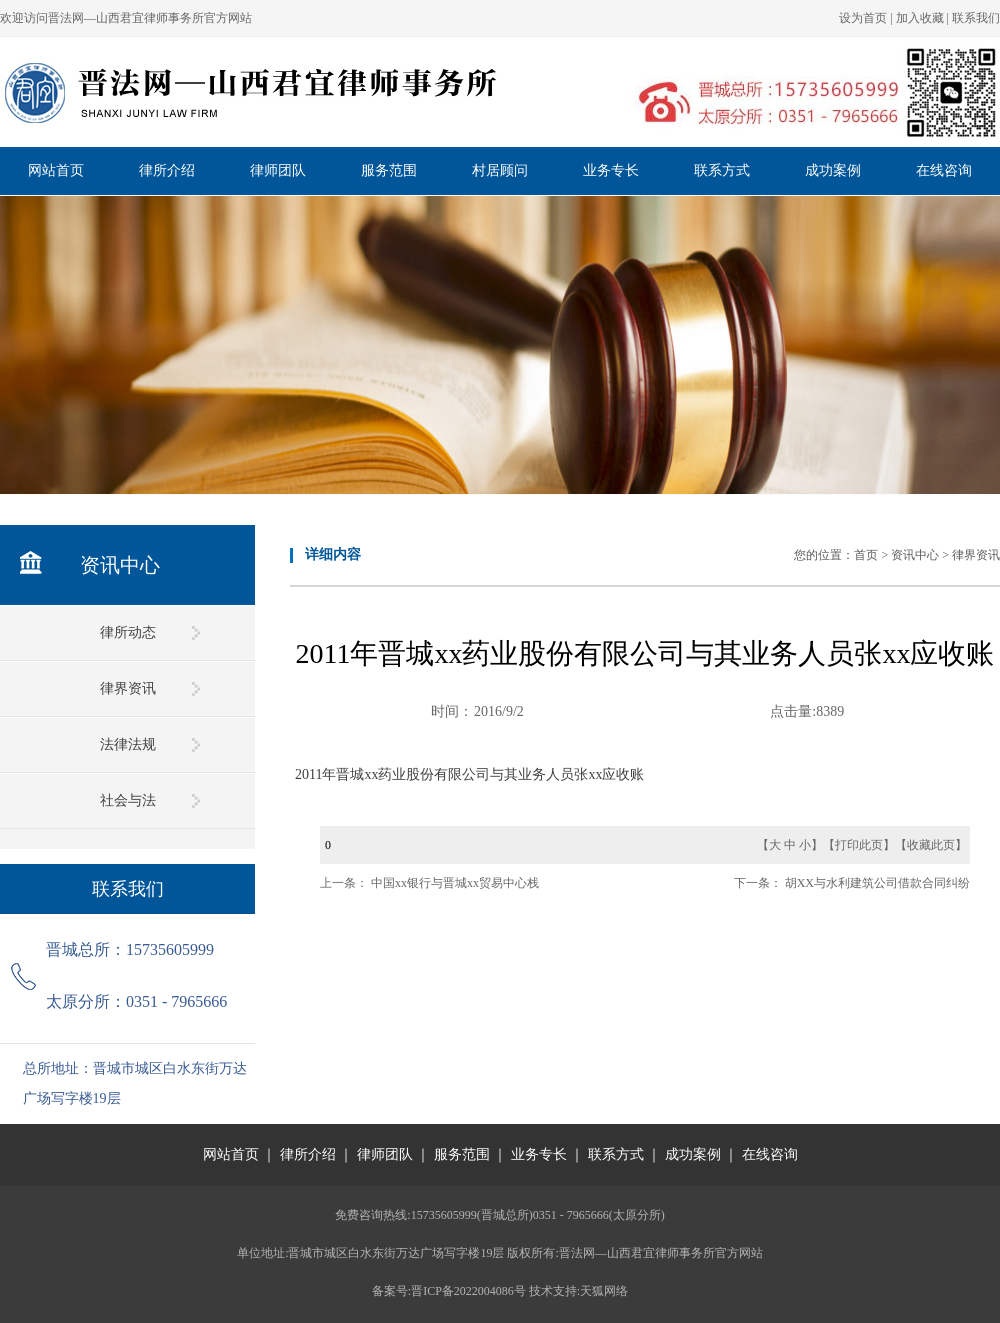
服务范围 (389, 170)
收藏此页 (931, 845)
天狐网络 (604, 1291)
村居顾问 (500, 170)
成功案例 (833, 170)
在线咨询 (944, 170)
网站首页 (56, 170)
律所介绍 (167, 170)
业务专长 (611, 170)
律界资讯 (128, 688)
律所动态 (128, 632)
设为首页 (863, 18)
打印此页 (859, 845)
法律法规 (128, 744)
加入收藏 (920, 18)
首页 (866, 555)
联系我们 (976, 18)
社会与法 (128, 800)
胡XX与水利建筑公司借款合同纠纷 (877, 883)
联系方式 (722, 170)
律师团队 (278, 170)
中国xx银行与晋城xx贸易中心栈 (455, 883)
